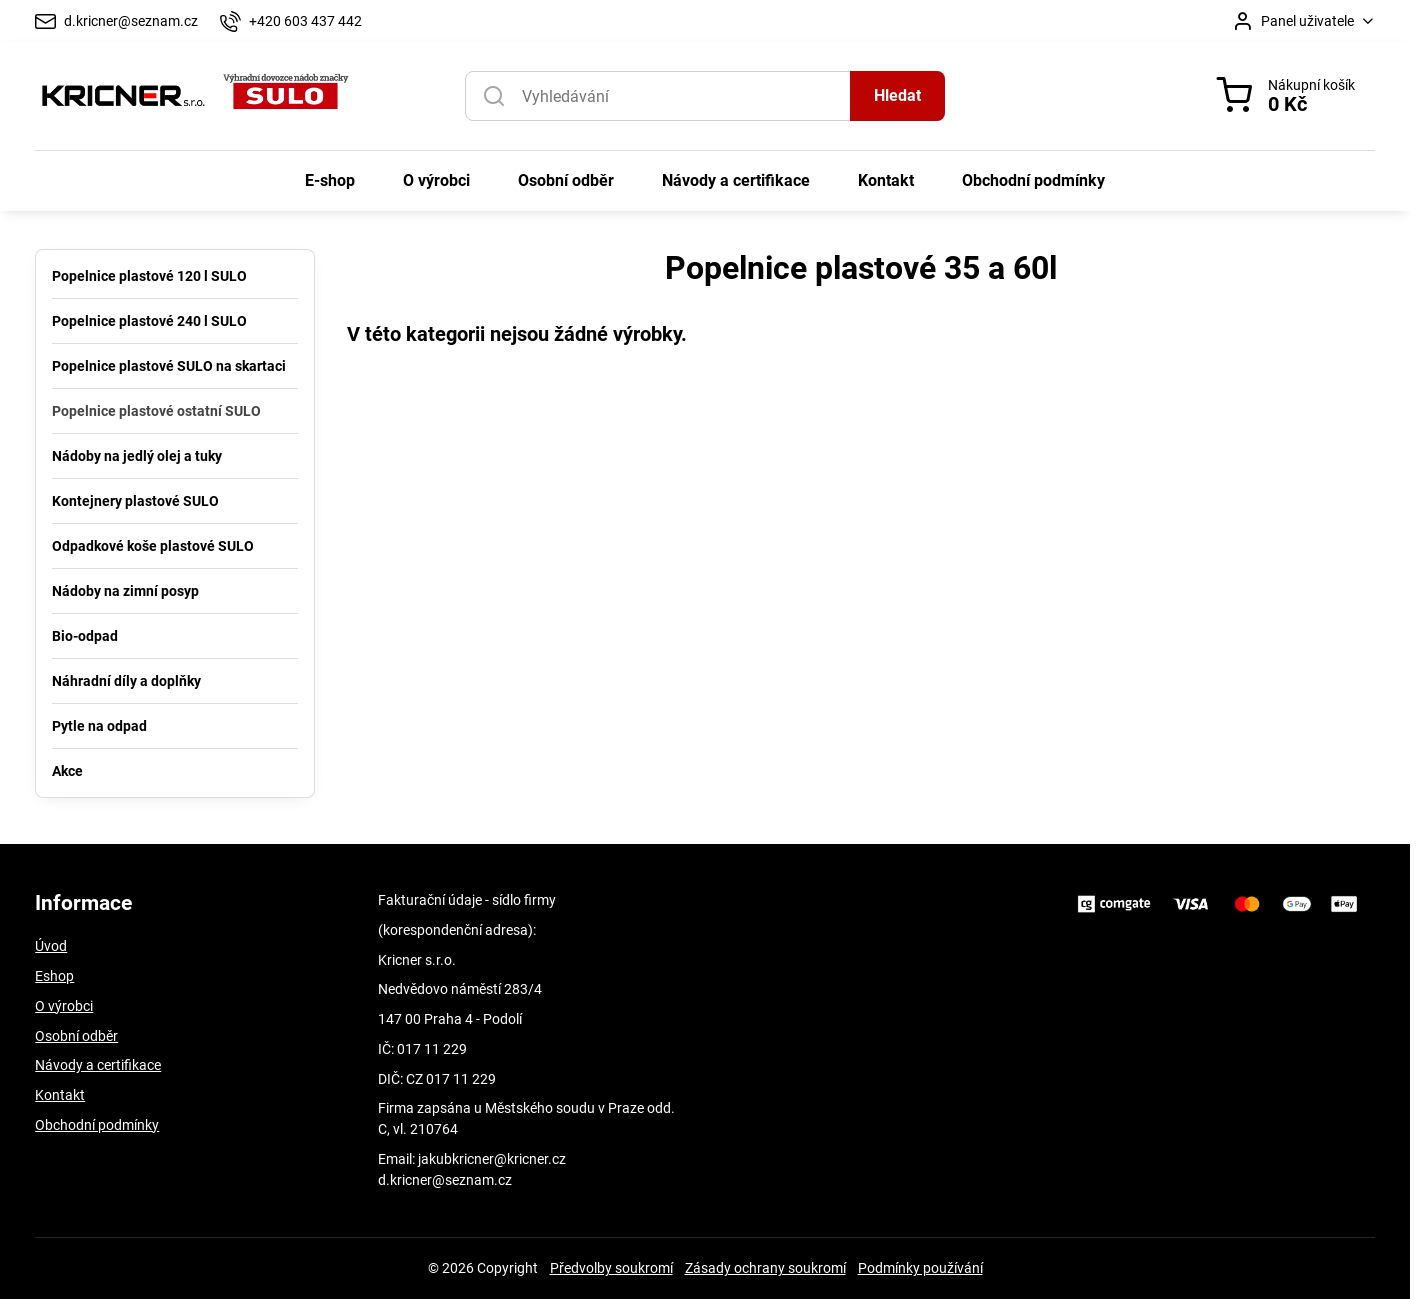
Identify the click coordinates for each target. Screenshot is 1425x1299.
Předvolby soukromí (611, 1268)
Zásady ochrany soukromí (765, 1268)
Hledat (897, 95)
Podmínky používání (920, 1268)
